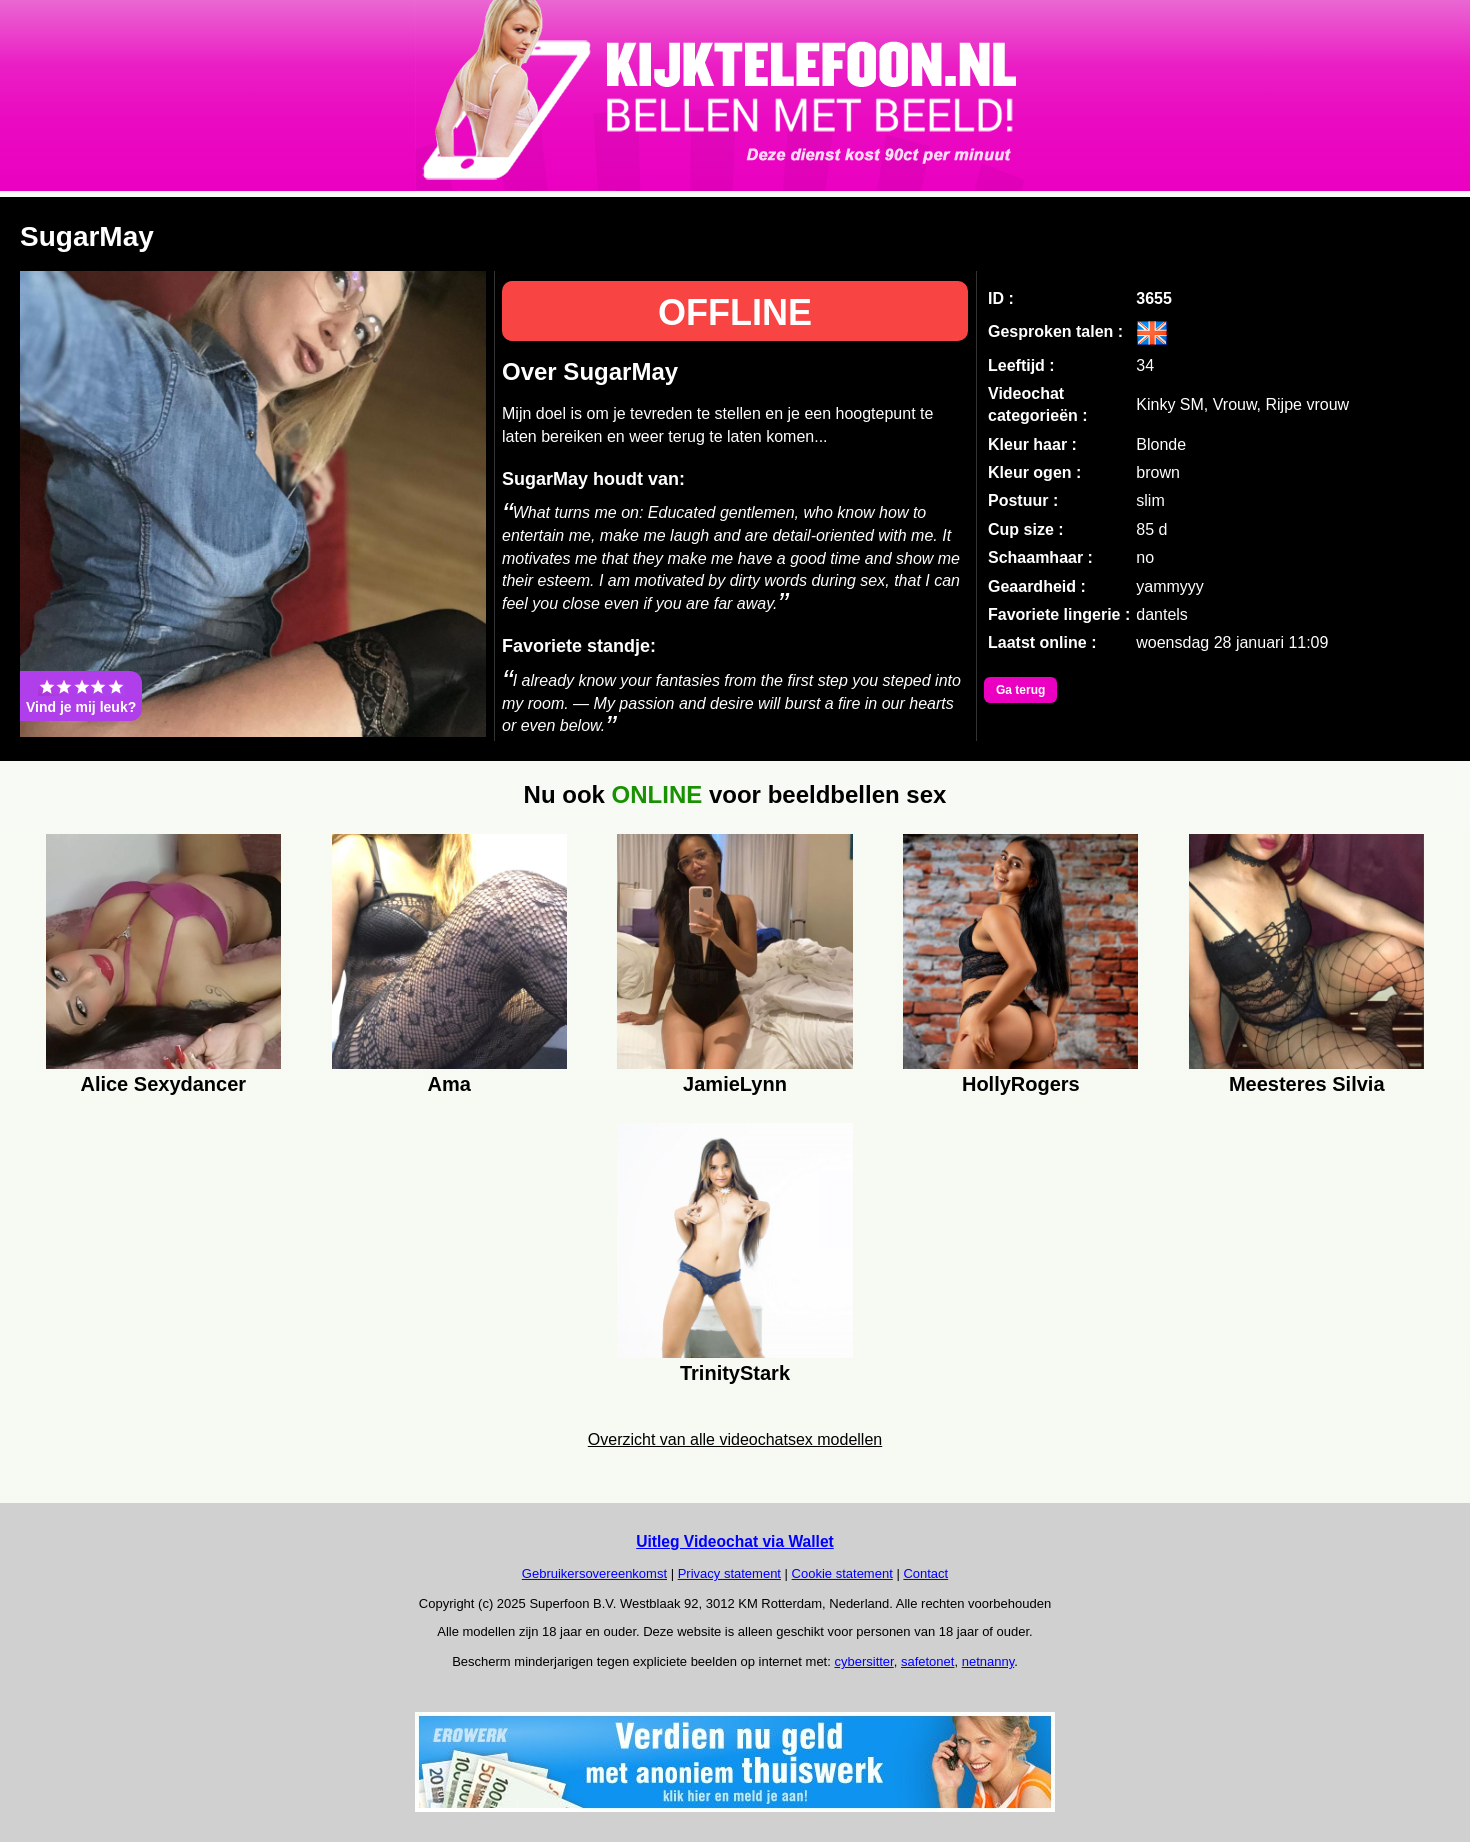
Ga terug (1020, 690)
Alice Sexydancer (163, 1084)
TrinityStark (735, 1373)
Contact (925, 1573)
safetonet (928, 1661)
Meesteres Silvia (1307, 1084)
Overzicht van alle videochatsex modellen (735, 1439)
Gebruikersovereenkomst (594, 1573)
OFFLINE (735, 312)
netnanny (988, 1661)
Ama (448, 1084)
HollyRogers (1021, 1084)
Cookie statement (842, 1573)
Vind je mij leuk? (81, 696)
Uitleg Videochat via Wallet (735, 1541)
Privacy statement (729, 1573)
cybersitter (863, 1661)
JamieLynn (735, 1084)
